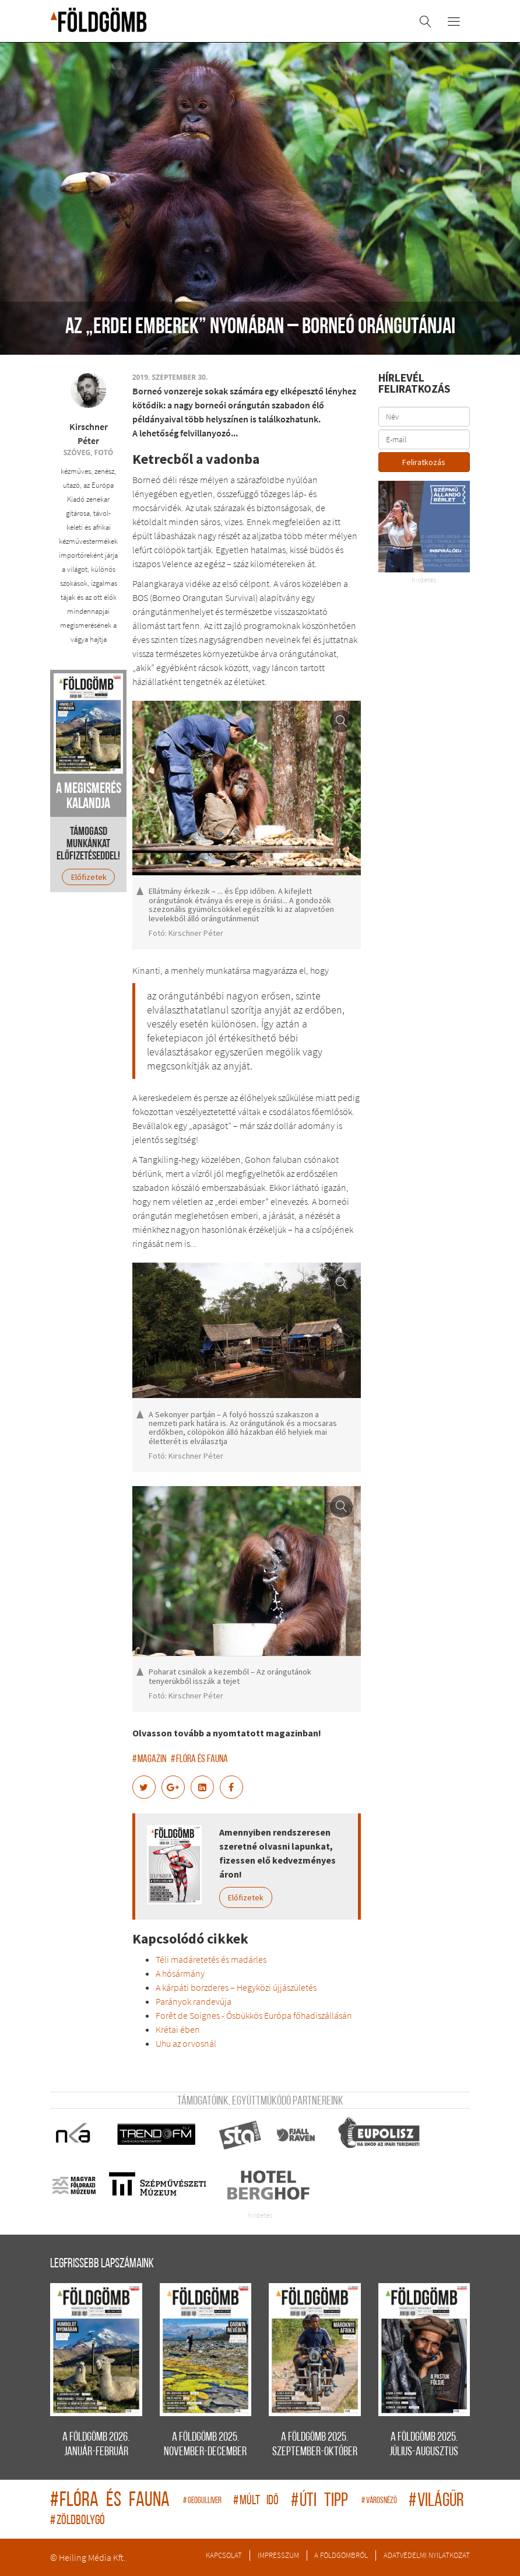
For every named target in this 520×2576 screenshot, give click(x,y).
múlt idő (259, 2501)
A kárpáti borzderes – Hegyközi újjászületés (236, 1987)
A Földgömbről (341, 2555)
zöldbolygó (77, 2521)
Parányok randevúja (193, 2001)
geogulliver (205, 2501)
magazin (149, 1759)
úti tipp (323, 2501)
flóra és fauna (199, 1759)
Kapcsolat (224, 2555)
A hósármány (180, 1973)
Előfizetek (245, 1897)
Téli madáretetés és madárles (211, 1959)
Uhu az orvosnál (186, 2043)
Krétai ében (178, 2029)
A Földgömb (98, 20)
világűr (436, 2501)
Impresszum (278, 2555)
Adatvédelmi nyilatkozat (427, 2555)
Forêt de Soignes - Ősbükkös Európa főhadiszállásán (254, 2015)
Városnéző (382, 2501)
